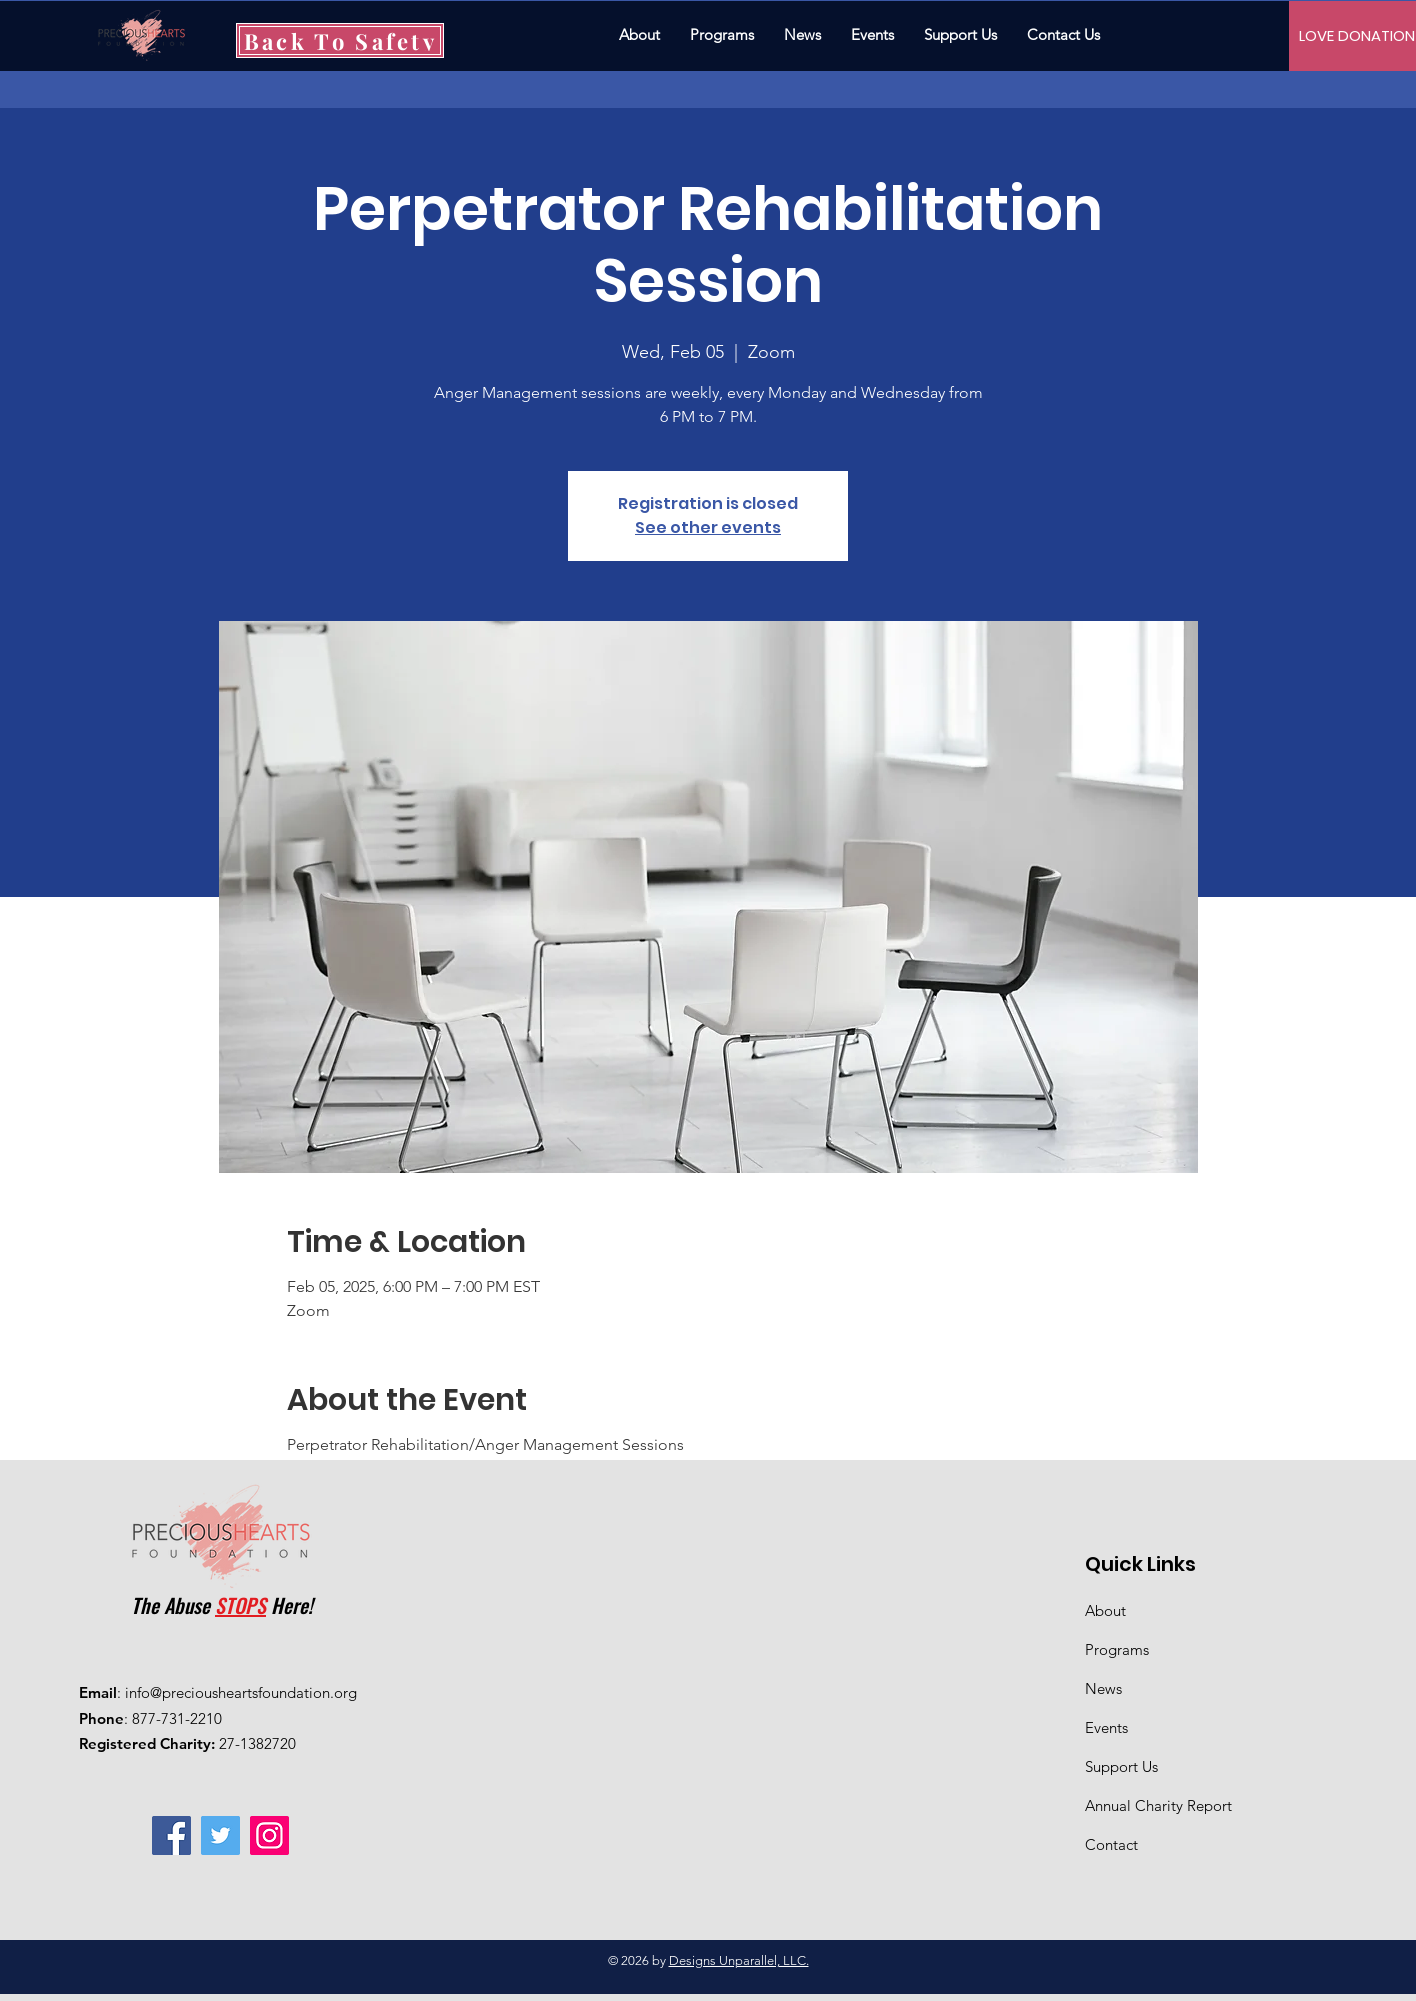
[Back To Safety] (340, 40)
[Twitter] (220, 1835)
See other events (708, 527)
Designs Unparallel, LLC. (739, 1960)
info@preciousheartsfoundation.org (241, 1692)
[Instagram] (269, 1835)
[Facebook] (171, 1835)
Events (1106, 1727)
